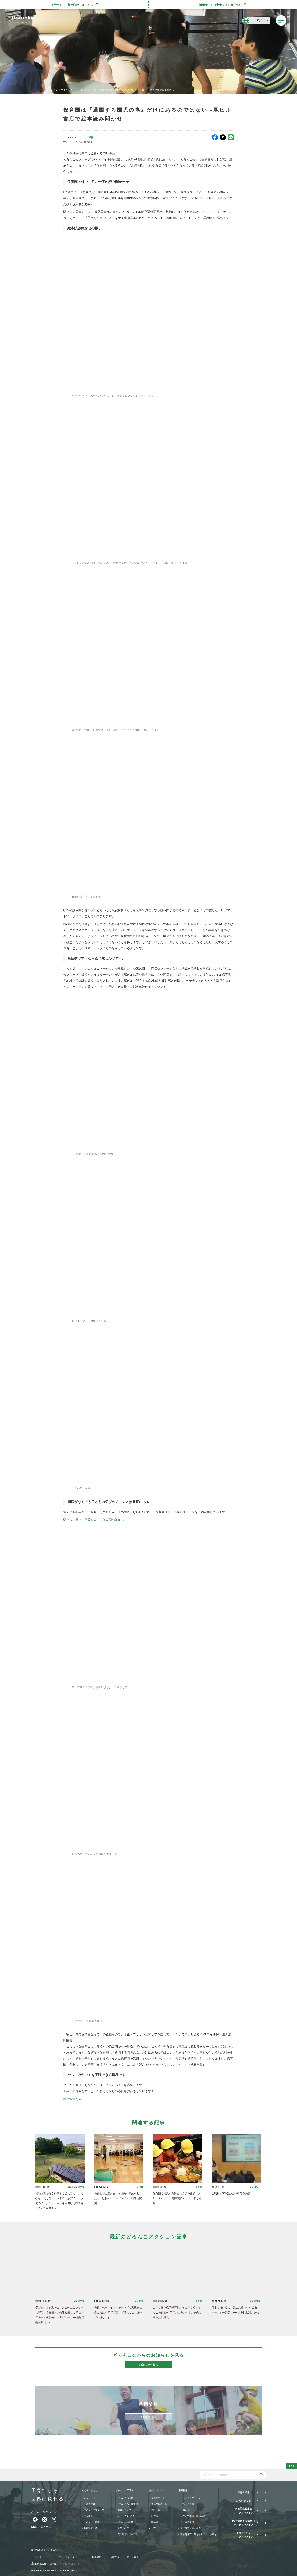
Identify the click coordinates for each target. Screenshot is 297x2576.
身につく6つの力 (126, 2516)
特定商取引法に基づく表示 (124, 2557)
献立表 (154, 2516)
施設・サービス (157, 2490)
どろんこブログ (188, 2504)
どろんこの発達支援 (127, 2504)
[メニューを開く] (281, 20)
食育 (153, 2528)
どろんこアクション (62, 90)
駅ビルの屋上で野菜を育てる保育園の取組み (93, 1519)
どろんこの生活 (125, 2522)
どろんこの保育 (125, 2498)
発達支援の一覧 (159, 2504)
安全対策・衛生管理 (127, 2534)
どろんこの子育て (125, 2490)
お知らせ (184, 2510)
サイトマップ (42, 2557)
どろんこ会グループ (44, 2511)
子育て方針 (89, 2504)
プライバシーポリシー (69, 2557)
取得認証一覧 (90, 2528)
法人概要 (88, 2516)
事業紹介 (155, 2522)
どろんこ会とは (90, 2490)
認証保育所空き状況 (190, 2528)
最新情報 (183, 2490)
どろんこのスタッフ (94, 2510)
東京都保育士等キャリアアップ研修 (198, 2534)
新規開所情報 (187, 2522)
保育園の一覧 (158, 2498)
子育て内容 (123, 2528)
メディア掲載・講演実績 (192, 2516)
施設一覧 (155, 2510)
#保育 (90, 137)
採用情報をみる (73, 2099)
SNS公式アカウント (44, 2526)
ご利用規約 (95, 2557)
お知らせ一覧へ (148, 2364)
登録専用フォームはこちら (45, 2550)
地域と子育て (124, 2510)
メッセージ (89, 2498)
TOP (39, 90)
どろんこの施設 (92, 2522)
